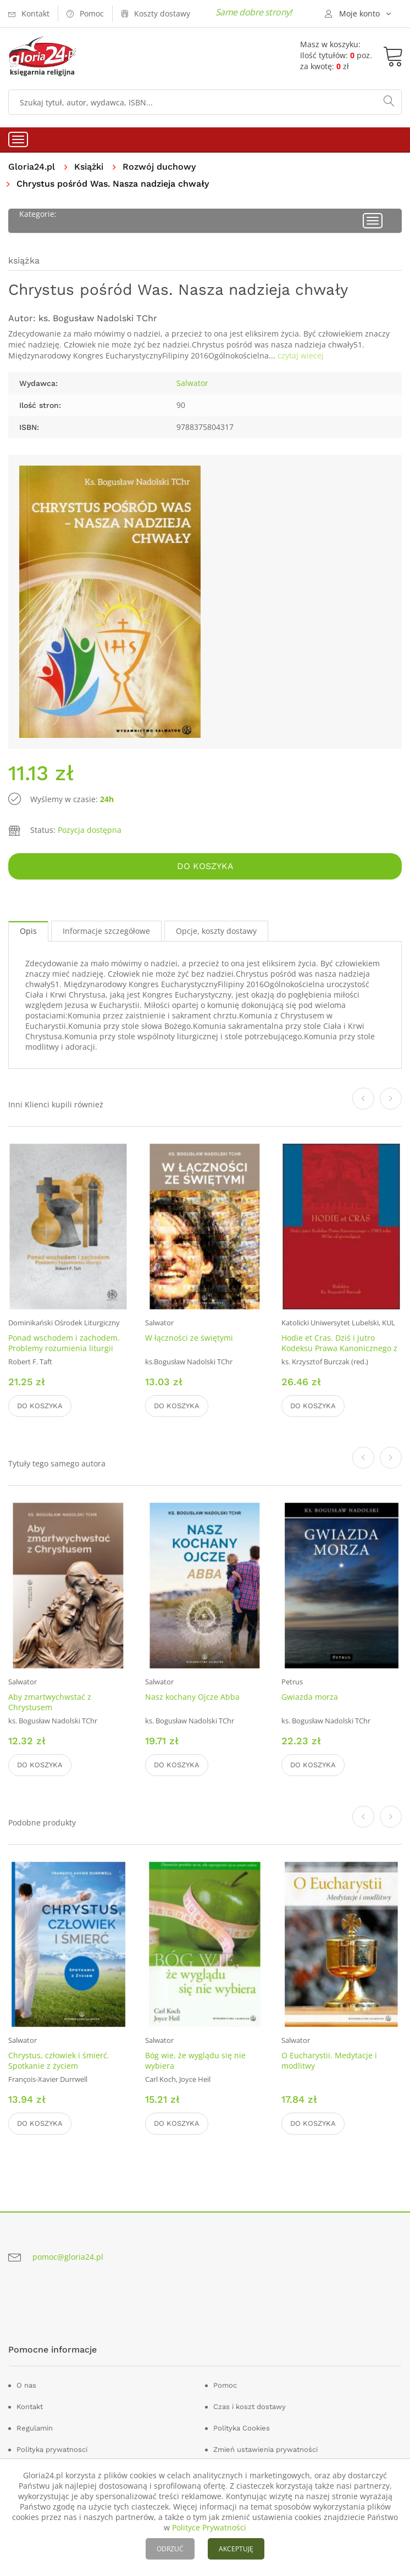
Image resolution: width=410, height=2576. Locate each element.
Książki (88, 166)
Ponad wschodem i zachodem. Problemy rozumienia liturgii (64, 1342)
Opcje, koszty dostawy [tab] (216, 931)
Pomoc (225, 2385)
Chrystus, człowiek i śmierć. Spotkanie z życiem (58, 2060)
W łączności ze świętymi (189, 1337)
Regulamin (34, 2428)
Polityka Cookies (241, 2428)
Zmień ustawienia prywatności (265, 2449)
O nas (26, 2385)
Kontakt (29, 2407)
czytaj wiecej (301, 355)
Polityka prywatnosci (51, 2449)
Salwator (192, 383)
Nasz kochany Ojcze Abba (192, 1697)
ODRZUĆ (170, 2548)
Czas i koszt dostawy (249, 2407)
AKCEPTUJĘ (236, 2548)
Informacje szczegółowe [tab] (106, 931)
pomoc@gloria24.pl (67, 2257)
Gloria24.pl (31, 166)
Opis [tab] (28, 931)
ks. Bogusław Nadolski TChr (97, 318)
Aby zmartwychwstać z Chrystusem (49, 1702)
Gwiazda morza (309, 1697)
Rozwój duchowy (159, 166)
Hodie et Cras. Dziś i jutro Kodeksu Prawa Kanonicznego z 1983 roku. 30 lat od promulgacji (340, 1348)
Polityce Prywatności (209, 2527)
